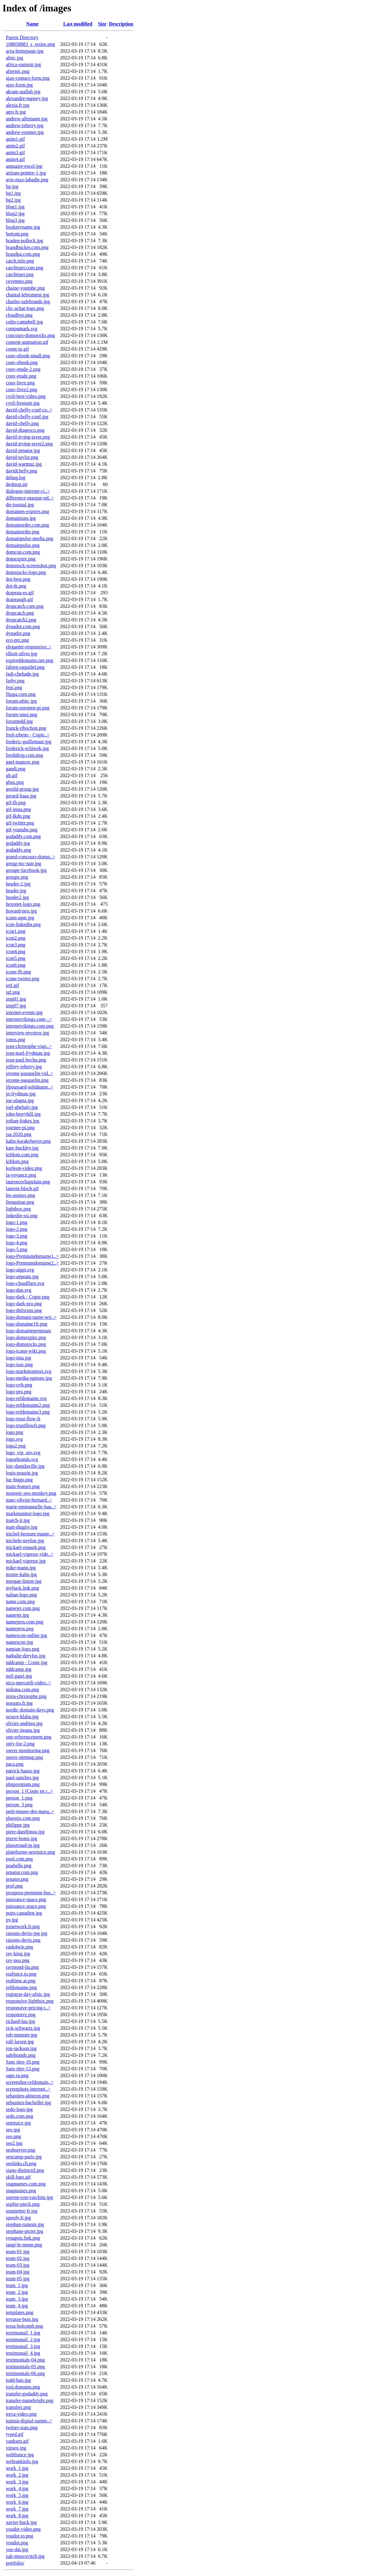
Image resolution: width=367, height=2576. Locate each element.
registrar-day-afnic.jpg (28, 1994)
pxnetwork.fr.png (23, 1926)
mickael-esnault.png (25, 1547)
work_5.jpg (17, 2495)
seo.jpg (13, 2129)
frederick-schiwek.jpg (27, 748)
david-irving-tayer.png (28, 436)
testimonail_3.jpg (23, 2346)
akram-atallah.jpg (23, 91)
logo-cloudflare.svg (25, 1283)
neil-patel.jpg (19, 1676)
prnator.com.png (22, 1872)
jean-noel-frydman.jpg (28, 1053)
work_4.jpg (17, 2488)
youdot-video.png (23, 2529)
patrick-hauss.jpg (23, 1770)
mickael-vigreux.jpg (25, 1560)
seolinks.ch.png (21, 2163)
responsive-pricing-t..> (28, 2007)
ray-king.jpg (18, 1953)
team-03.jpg (18, 2265)
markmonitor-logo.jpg (27, 1513)
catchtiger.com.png (24, 267)
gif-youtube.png (21, 829)
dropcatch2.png (21, 619)
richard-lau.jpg (20, 2021)
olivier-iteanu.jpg (23, 1730)
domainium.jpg (21, 518)
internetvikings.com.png (30, 1026)
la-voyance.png (21, 1175)
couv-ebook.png (22, 362)
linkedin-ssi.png (21, 1215)
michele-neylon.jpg (25, 1540)
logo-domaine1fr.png (26, 1323)
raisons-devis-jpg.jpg (26, 1933)
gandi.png (16, 768)
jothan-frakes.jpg (22, 1120)
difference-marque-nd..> (30, 497)
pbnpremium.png (23, 1784)
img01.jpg (16, 998)
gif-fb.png (16, 802)
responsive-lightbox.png (29, 2001)
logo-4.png (16, 1242)
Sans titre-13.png (22, 2068)
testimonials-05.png (25, 2366)
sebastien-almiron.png (27, 2095)
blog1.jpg (15, 206)
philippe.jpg (18, 1825)
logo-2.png (16, 1229)
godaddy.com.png (23, 836)
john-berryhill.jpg (23, 1114)
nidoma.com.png (22, 1689)
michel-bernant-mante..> (30, 1533)
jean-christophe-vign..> (29, 1046)
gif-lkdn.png (18, 816)
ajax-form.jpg (19, 84)
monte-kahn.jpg (21, 1574)
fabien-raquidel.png (25, 667)
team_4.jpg (17, 2305)
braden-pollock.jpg (24, 240)
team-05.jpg (18, 2278)
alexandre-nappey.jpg (27, 98)
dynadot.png (18, 633)
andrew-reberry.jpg (24, 125)
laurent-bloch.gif (22, 1188)
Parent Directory (22, 37)
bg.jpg (12, 186)
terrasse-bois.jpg (22, 2319)
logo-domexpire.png (26, 1337)
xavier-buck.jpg (21, 2522)
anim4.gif (15, 159)
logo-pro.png (18, 1391)
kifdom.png (17, 1161)
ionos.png (15, 1039)
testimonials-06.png (25, 2373)
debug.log (16, 477)
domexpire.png (20, 558)
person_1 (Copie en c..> (29, 1791)
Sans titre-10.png (22, 2061)
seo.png (13, 2136)
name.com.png (20, 1601)
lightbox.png (18, 1208)
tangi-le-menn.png (24, 2244)
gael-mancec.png (22, 761)
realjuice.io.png (21, 1973)
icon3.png (16, 944)
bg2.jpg (13, 200)
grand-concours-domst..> (30, 856)
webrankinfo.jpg (22, 2461)
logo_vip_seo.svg (23, 1452)
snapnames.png (21, 2190)
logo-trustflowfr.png (25, 1425)
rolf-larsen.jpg (20, 2041)
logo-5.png (16, 1249)
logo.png (14, 1432)
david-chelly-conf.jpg (27, 416)
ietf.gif (12, 985)
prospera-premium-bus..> (31, 1892)
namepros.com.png (24, 1621)
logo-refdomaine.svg (26, 1398)
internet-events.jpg (24, 1012)
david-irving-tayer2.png (29, 443)
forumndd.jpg (19, 721)
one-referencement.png (28, 1736)
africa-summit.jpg (23, 64)
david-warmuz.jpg (24, 464)
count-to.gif (17, 348)
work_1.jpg (17, 2468)
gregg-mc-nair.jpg (23, 863)
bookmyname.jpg (23, 227)
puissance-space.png (26, 1899)
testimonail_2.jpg (23, 2339)
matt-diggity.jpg (21, 1527)
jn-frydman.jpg (20, 1093)
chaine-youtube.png (25, 288)
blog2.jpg (15, 213)
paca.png (14, 1764)
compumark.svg (21, 328)
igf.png (13, 992)
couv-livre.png (20, 382)
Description (121, 23)
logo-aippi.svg (20, 1269)
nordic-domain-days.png (30, 1709)
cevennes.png (19, 281)
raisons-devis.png (23, 1940)
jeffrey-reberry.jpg (24, 1066)
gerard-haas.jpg (21, 795)
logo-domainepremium (28, 1330)
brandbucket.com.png (27, 247)
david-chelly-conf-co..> (29, 409)
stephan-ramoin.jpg (25, 2224)
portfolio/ (15, 2563)
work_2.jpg (17, 2475)
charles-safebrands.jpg (28, 301)
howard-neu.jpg (21, 910)
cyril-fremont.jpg (23, 403)
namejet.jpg (17, 1615)
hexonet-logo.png (23, 904)
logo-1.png (16, 1222)
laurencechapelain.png (28, 1181)
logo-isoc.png (19, 1364)
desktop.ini (17, 484)
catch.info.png (20, 260)
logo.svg (14, 1439)
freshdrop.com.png (24, 755)
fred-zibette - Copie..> (27, 734)
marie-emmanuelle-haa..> (31, 1506)
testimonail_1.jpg (23, 2332)
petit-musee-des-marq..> (30, 1811)
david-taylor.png (22, 457)
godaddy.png (18, 850)
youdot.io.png (19, 2535)
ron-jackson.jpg (21, 2048)
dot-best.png (18, 579)
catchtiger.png (20, 274)
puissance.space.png (26, 1906)
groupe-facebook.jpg (26, 870)
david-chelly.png (22, 423)
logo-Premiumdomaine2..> (32, 1263)
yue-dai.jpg (17, 2549)
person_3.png (19, 1804)
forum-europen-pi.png (27, 707)
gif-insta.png (18, 809)
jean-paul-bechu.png (26, 1059)
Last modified (78, 23)
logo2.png (16, 1445)
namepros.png (20, 1628)
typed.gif (14, 2434)
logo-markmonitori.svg (28, 1371)
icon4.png (16, 951)
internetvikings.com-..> (29, 1019)
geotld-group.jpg (22, 789)
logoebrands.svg (22, 1459)
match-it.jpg (18, 1520)
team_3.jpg (17, 2298)
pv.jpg (12, 1919)
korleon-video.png (24, 1168)
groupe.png (17, 877)
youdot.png (17, 2542)
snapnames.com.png (26, 2183)
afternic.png (18, 71)
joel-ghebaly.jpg (21, 1107)
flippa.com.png (21, 694)
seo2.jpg (14, 2143)
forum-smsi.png (21, 714)
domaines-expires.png (27, 511)
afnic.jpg (14, 57)
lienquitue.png (20, 1202)
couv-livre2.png (21, 389)
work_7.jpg (17, 2508)
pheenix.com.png (23, 1818)
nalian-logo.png (21, 1594)
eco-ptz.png (17, 640)
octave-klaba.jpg (22, 1716)
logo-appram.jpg (22, 1276)
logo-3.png (16, 1235)
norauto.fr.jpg (19, 1703)
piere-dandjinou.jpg (25, 1831)
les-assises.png (20, 1195)
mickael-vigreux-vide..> (29, 1554)
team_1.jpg (17, 2285)
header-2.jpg (18, 883)
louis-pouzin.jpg (22, 1472)
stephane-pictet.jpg (24, 2231)
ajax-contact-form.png (28, 78)
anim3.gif (15, 152)
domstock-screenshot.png (31, 565)
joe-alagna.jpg (20, 1100)
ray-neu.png (18, 1960)
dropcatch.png (20, 613)
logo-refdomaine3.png (28, 1411)
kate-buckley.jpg (22, 1147)
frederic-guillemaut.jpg (28, 741)
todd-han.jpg (18, 2380)
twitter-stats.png (21, 2427)
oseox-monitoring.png (27, 1750)
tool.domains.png (23, 2386)
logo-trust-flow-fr (23, 1418)
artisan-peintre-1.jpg (26, 172)
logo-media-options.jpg (29, 1378)
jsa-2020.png (18, 1134)
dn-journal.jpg (20, 504)
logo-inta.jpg (18, 1357)
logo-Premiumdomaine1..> (32, 1256)
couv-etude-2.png (23, 369)
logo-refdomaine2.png (28, 1405)
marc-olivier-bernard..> (29, 1500)
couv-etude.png (21, 376)
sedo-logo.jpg (19, 2109)
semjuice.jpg (18, 2122)
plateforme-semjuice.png (30, 1852)
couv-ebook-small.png (28, 355)
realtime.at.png (20, 1980)
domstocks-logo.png (26, 572)
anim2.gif (15, 145)
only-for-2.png (20, 1743)
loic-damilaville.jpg (25, 1466)
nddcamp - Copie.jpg (26, 1662)
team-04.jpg (18, 2271)
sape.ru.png (17, 2075)
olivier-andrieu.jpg (24, 1723)
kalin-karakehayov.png (28, 1141)
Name (32, 23)
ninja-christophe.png (26, 1696)
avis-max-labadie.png (27, 179)
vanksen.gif (17, 2441)
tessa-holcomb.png (24, 2326)
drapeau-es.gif (20, 592)
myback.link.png (22, 1588)
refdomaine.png (21, 1987)
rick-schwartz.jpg (23, 2028)
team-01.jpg (18, 2251)
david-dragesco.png (25, 430)
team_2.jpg (17, 2292)
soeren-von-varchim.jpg (29, 2197)
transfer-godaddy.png (27, 2393)
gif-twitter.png (20, 822)
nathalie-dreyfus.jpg (25, 1655)
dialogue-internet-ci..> (28, 491)
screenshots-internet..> (28, 2089)
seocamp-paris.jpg (24, 2156)
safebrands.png (20, 2055)
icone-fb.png (18, 971)
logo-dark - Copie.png (27, 1296)
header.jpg (16, 890)
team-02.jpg (18, 2258)
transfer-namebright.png (29, 2400)
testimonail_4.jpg (23, 2353)
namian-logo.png (22, 1648)
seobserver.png (20, 2150)
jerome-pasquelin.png (27, 1080)
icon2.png (16, 938)
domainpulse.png (23, 545)
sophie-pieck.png (23, 2204)
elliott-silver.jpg (21, 653)
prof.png (14, 1885)
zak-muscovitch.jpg (25, 2556)
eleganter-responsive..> (29, 646)
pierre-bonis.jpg (21, 1838)
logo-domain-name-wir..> (31, 1317)
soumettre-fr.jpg (21, 2210)
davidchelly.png (21, 470)
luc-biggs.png (19, 1479)
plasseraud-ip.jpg (23, 1845)
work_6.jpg (17, 2502)
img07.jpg (16, 1005)
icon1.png (16, 931)
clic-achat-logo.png (25, 308)
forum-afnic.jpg (21, 701)
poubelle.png (18, 1865)
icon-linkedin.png (23, 924)
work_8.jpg (17, 2515)
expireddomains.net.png (29, 660)
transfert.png (18, 2407)
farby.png (15, 680)
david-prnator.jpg (23, 450)
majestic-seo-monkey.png (31, 1493)
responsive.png (20, 2014)
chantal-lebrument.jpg (27, 294)
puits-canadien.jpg (24, 1913)
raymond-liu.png (22, 1967)
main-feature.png (23, 1486)
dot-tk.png (16, 585)
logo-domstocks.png (26, 1344)
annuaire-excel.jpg (24, 166)
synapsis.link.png (23, 2238)
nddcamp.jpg (18, 1669)
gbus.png (15, 782)
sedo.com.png (19, 2116)
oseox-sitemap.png (24, 1757)
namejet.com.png (23, 1608)
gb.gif (12, 775)
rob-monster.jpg (21, 2034)
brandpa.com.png (23, 254)
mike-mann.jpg (21, 1567)
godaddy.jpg (18, 843)
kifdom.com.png (22, 1154)
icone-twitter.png (22, 978)
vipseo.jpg (16, 2447)
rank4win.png (19, 1946)
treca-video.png (21, 2414)
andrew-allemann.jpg (27, 118)
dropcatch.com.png (25, 606)
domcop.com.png (23, 552)
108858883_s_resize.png (30, 44)
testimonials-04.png (25, 2359)
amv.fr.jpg (16, 111)
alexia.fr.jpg (17, 105)
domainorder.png (22, 531)
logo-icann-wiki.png (26, 1351)
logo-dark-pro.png (24, 1303)
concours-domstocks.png (30, 335)
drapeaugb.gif (19, 599)
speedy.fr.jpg (18, 2217)
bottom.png (17, 233)
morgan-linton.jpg (23, 1581)
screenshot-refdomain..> (30, 2082)
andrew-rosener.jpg (25, 132)
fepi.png (14, 687)
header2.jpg (17, 897)
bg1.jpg (13, 193)
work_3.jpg (17, 2481)
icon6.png (16, 965)
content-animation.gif (27, 342)
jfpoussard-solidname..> (29, 1086)
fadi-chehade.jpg (22, 673)
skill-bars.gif (18, 2177)
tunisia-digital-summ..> (29, 2420)
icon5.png (16, 958)
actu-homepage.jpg (24, 51)
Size (102, 23)
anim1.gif (15, 139)
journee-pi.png (20, 1127)
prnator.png (17, 1879)
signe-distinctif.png (25, 2170)
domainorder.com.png (27, 525)
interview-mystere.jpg (27, 1032)
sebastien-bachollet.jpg (28, 2102)
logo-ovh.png (19, 1384)
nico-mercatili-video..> (28, 1682)
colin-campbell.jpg (24, 321)
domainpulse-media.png (29, 538)
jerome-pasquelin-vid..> (29, 1073)
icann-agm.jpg (20, 917)
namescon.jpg (19, 1642)
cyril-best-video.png (25, 396)
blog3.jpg (15, 220)
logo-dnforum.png (24, 1310)
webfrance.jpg (20, 2454)
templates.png (19, 2312)
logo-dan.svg (18, 1290)
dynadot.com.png (23, 626)
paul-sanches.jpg (22, 1777)
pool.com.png (19, 1858)
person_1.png (19, 1797)
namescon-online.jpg (26, 1635)
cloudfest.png (19, 315)
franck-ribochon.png (26, 728)
